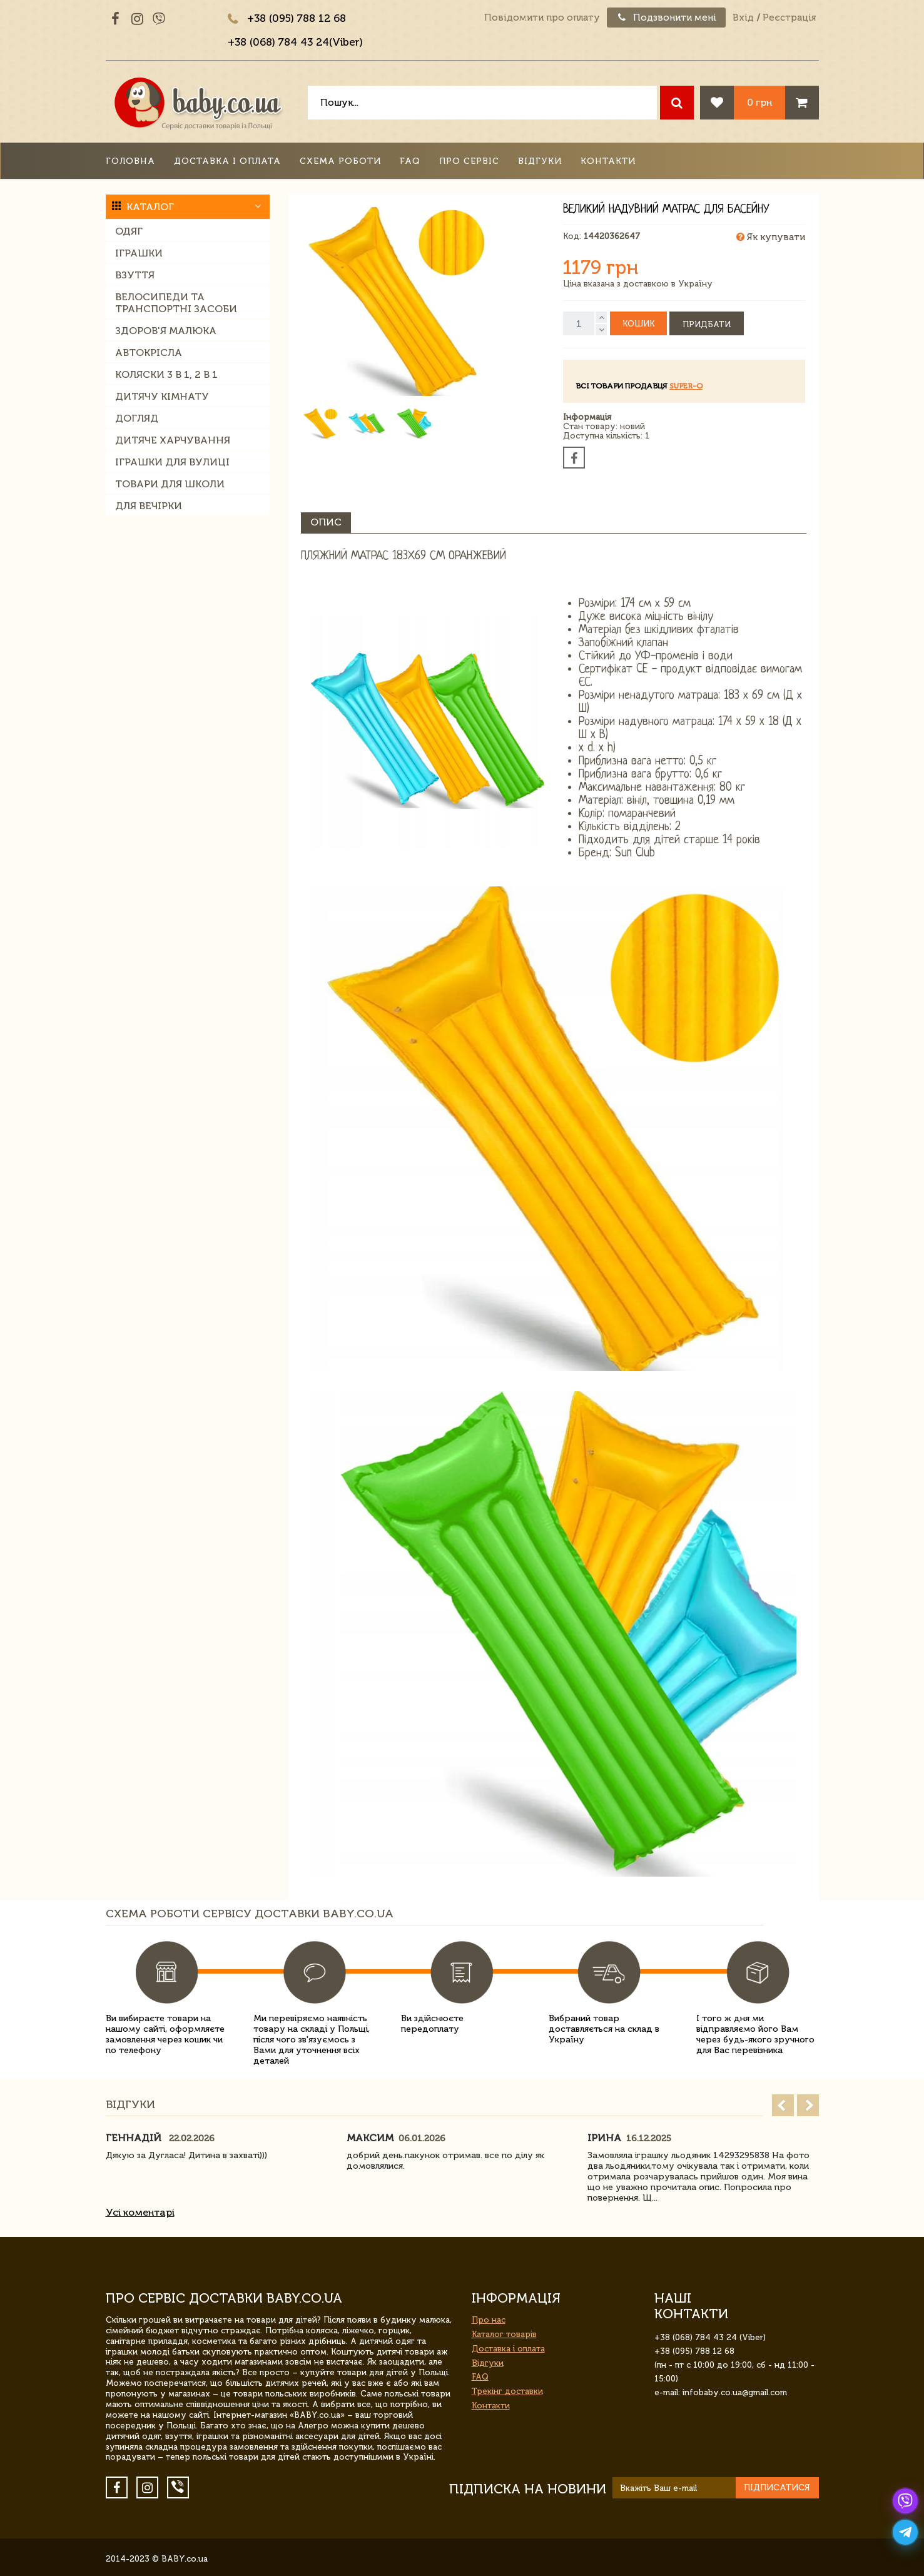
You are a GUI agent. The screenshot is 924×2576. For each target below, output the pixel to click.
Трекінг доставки (507, 2391)
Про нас (488, 2320)
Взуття (135, 275)
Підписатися (777, 2487)
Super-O (686, 386)
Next (808, 2105)
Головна (130, 161)
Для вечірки (148, 506)
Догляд (136, 418)
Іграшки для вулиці (172, 462)
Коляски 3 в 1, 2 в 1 (166, 374)
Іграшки (139, 253)
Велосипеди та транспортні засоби (176, 303)
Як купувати (770, 237)
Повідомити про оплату (542, 17)
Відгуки (540, 161)
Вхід (743, 17)
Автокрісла (148, 352)
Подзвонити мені (666, 17)
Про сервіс (469, 161)
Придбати (707, 324)
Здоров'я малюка (165, 331)
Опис (326, 522)
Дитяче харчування (172, 440)
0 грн (759, 102)
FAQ (410, 161)
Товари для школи (170, 484)
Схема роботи (340, 161)
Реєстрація (789, 17)
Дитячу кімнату (162, 396)
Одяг (129, 231)
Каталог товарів (504, 2334)
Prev (783, 2105)
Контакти (608, 161)
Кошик (638, 323)
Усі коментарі (140, 2212)
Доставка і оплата (227, 161)
